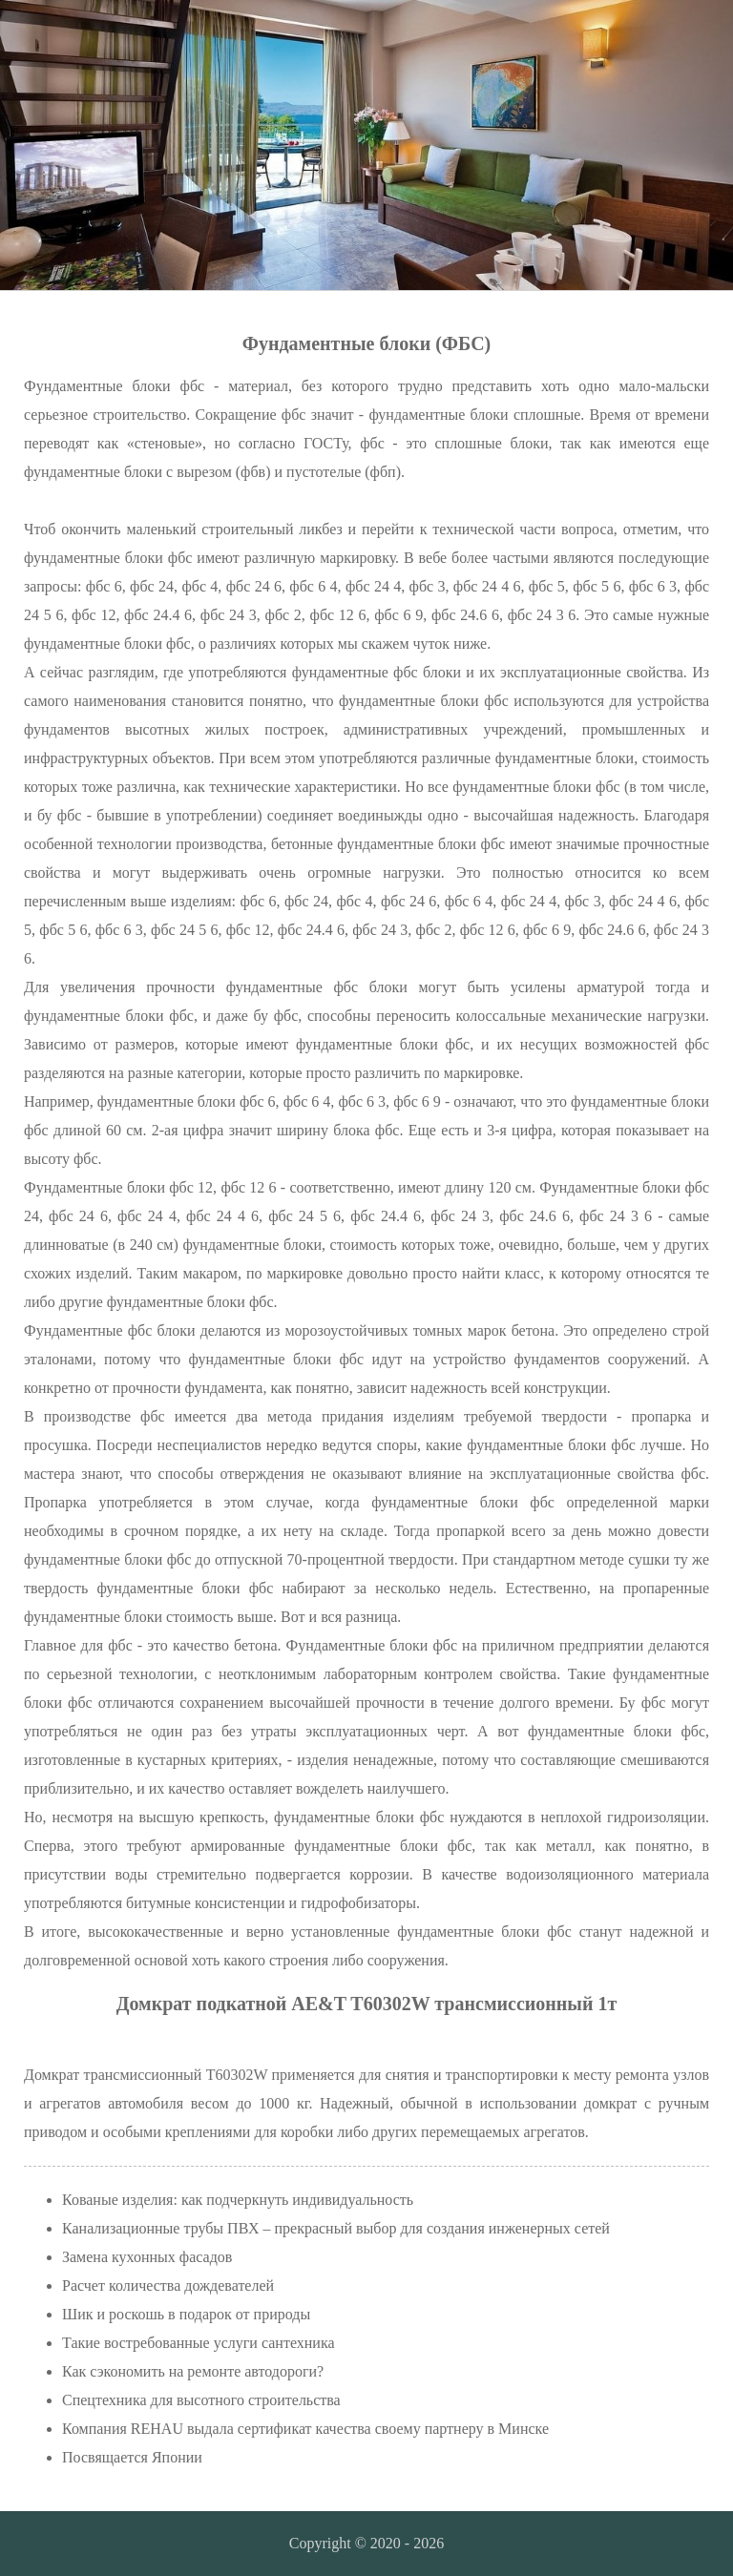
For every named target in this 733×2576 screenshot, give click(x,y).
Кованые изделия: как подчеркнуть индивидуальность (237, 2200)
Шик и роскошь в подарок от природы (186, 2314)
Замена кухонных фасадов (147, 2257)
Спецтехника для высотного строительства (201, 2400)
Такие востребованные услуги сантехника (198, 2343)
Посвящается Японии (132, 2457)
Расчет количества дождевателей (168, 2285)
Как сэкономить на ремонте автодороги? (193, 2371)
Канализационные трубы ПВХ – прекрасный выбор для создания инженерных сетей (336, 2228)
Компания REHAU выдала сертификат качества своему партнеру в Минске (305, 2428)
